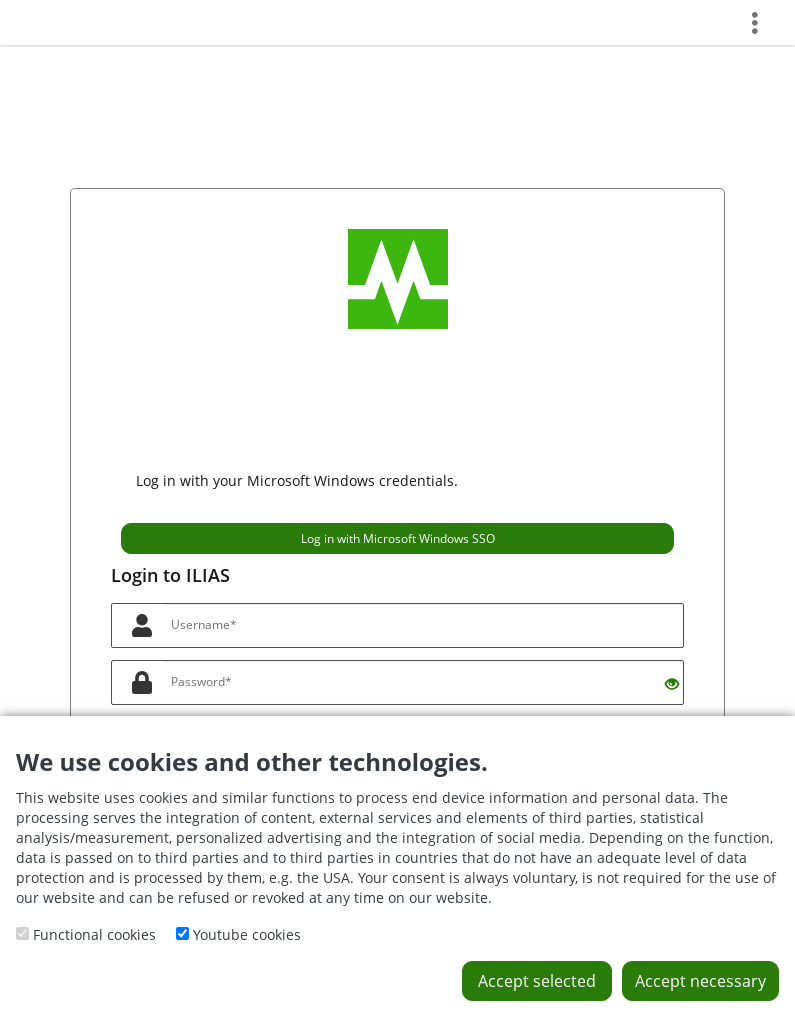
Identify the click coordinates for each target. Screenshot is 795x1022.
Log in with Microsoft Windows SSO (398, 538)
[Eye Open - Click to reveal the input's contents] (672, 684)
